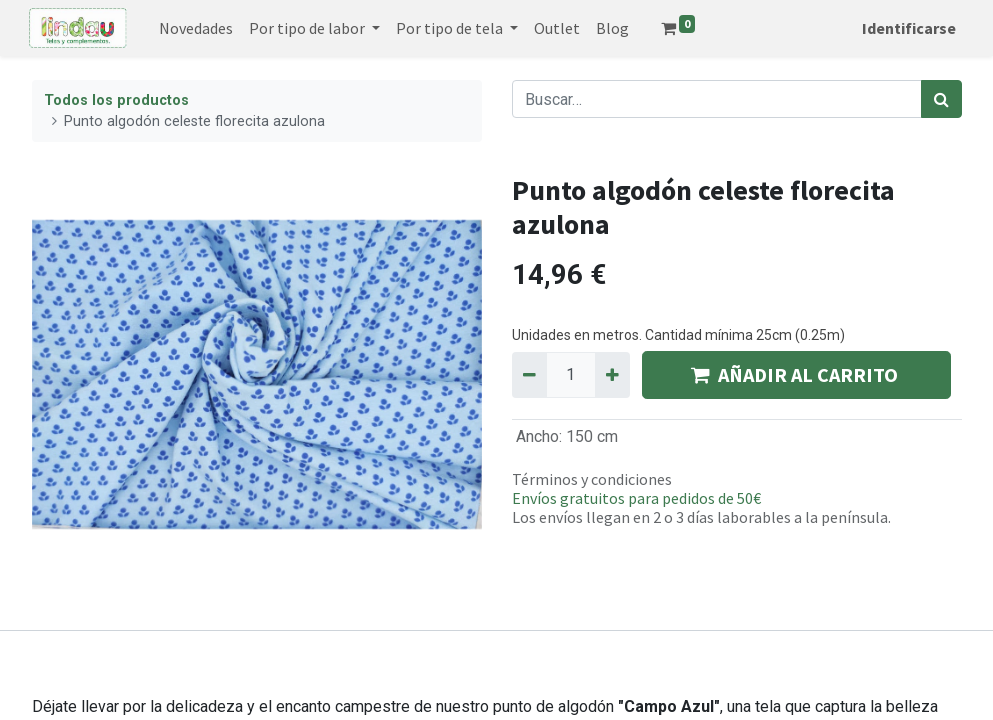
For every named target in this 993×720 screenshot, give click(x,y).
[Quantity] (571, 375)
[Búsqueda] (941, 99)
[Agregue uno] (612, 375)
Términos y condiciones (592, 479)
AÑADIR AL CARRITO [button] (796, 374)
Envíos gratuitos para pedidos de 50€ (636, 498)
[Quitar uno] (529, 375)
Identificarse (907, 28)
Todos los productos (116, 100)
